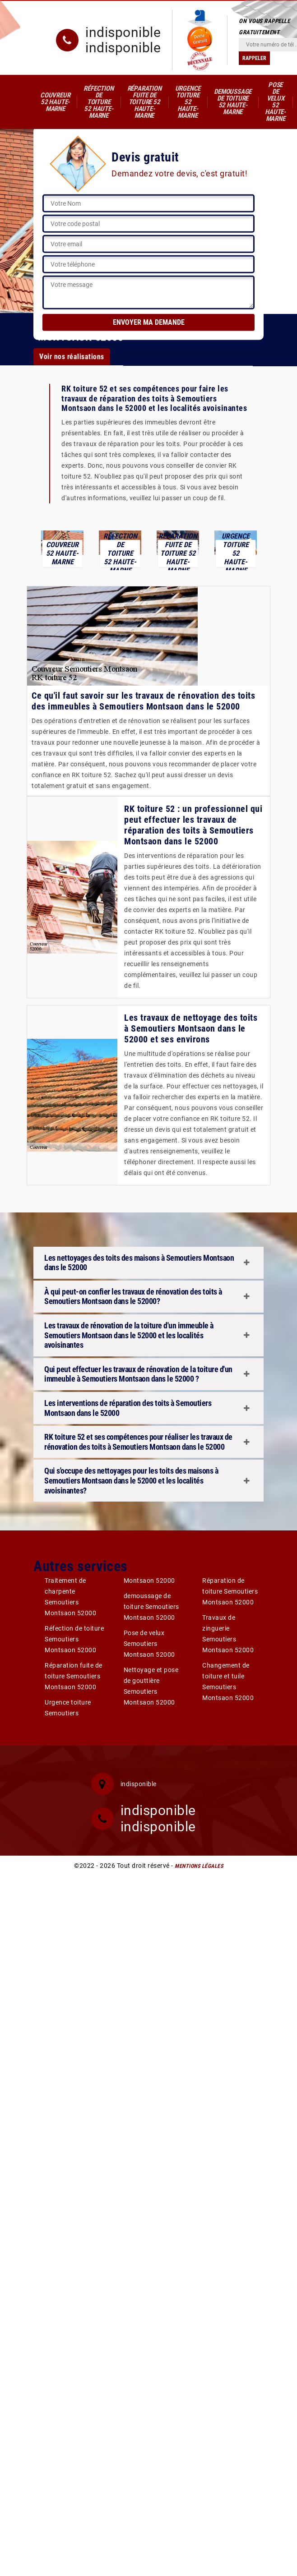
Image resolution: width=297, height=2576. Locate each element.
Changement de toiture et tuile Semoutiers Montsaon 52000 (228, 1681)
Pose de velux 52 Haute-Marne (275, 102)
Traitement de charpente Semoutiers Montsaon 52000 (70, 1597)
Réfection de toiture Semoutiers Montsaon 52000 (74, 1639)
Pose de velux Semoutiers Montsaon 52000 (149, 1643)
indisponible (123, 32)
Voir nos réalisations (71, 356)
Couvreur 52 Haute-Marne (55, 102)
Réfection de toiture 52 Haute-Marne (98, 102)
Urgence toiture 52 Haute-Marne (188, 102)
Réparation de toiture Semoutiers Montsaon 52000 (230, 1591)
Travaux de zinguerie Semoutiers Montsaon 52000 (228, 1634)
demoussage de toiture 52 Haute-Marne (232, 102)
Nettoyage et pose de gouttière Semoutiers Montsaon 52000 (151, 1686)
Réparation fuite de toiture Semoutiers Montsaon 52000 (73, 1676)
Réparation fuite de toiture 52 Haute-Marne (144, 102)
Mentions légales (199, 1866)
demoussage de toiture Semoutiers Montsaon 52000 (151, 1606)
